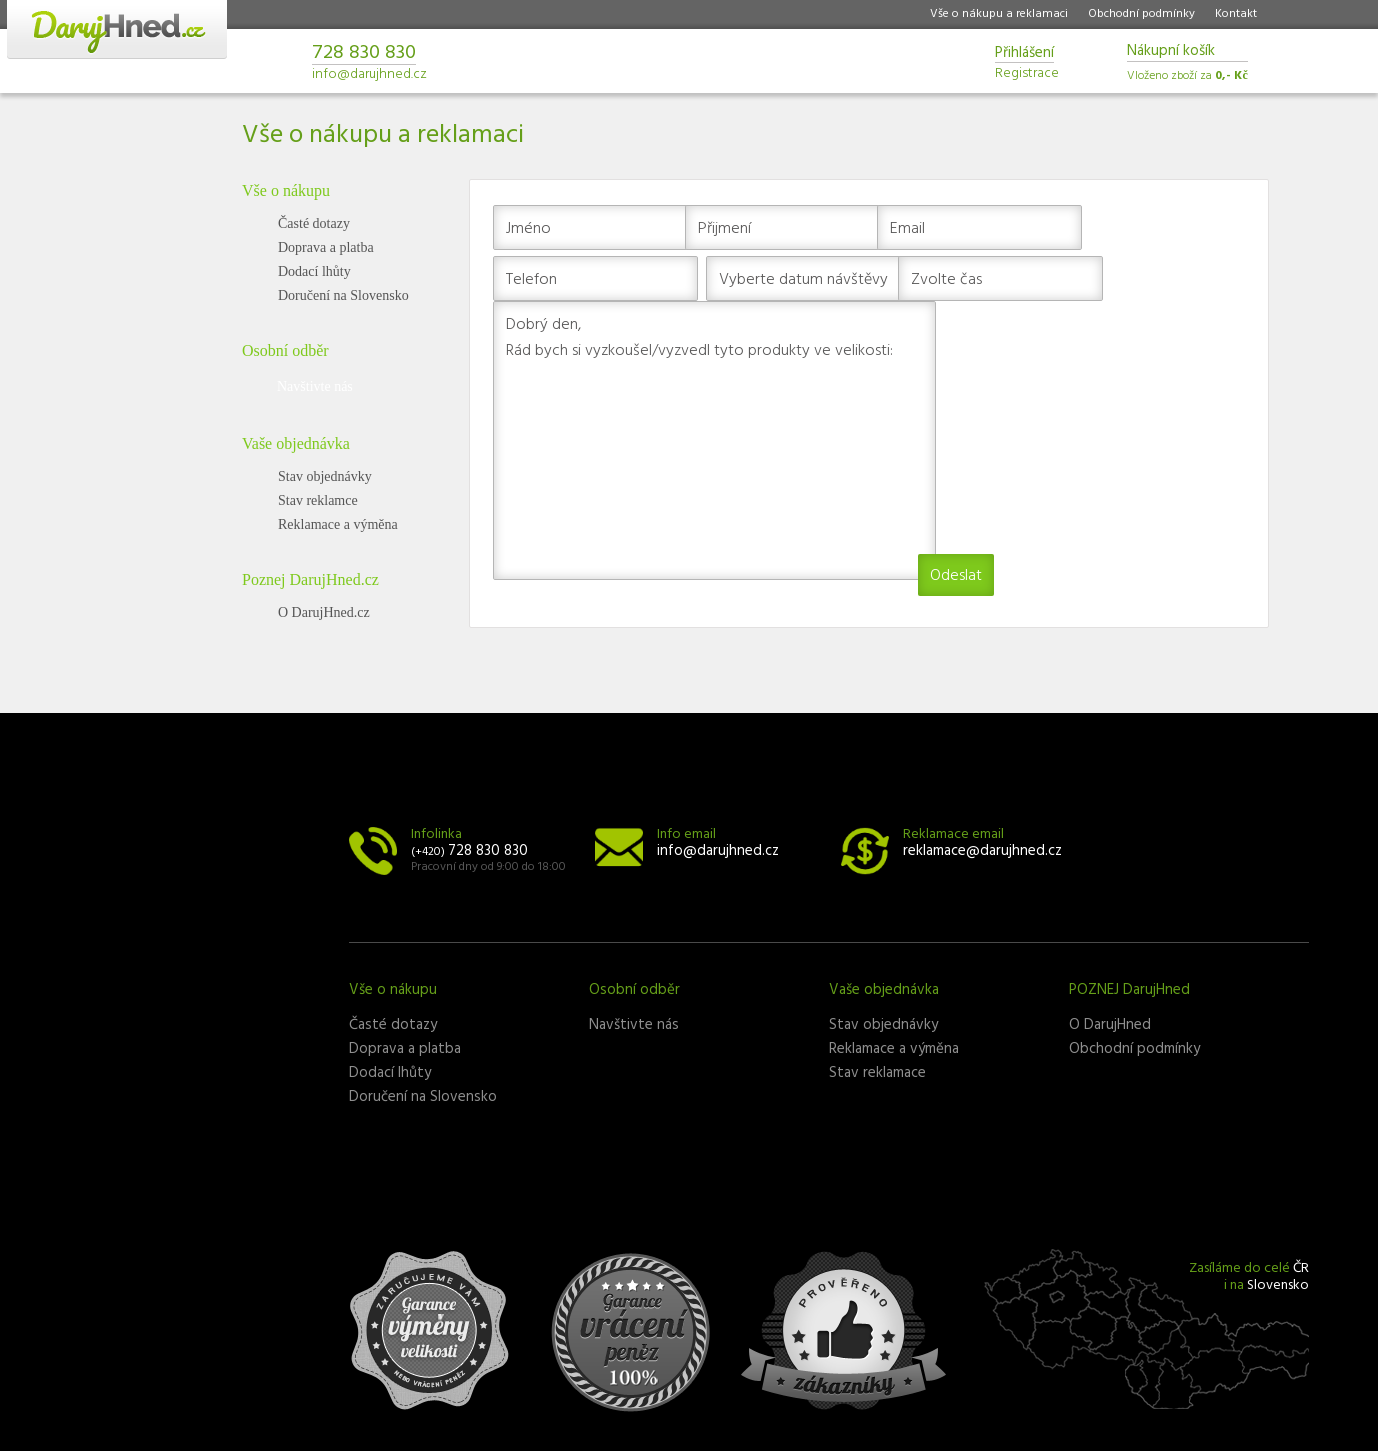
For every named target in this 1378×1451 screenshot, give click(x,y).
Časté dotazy (314, 223)
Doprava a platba (326, 247)
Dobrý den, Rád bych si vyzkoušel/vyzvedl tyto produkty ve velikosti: (714, 440)
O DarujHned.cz (324, 612)
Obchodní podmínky (1141, 14)
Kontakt (1236, 14)
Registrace (1027, 71)
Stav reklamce (318, 500)
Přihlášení (1024, 54)
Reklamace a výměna (338, 524)
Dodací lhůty (314, 271)
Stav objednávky (325, 476)
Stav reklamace (877, 1073)
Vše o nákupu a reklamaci (999, 14)
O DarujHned (1110, 1025)
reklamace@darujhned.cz (982, 851)
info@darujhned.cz (369, 75)
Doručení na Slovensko (343, 295)
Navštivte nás (315, 386)
